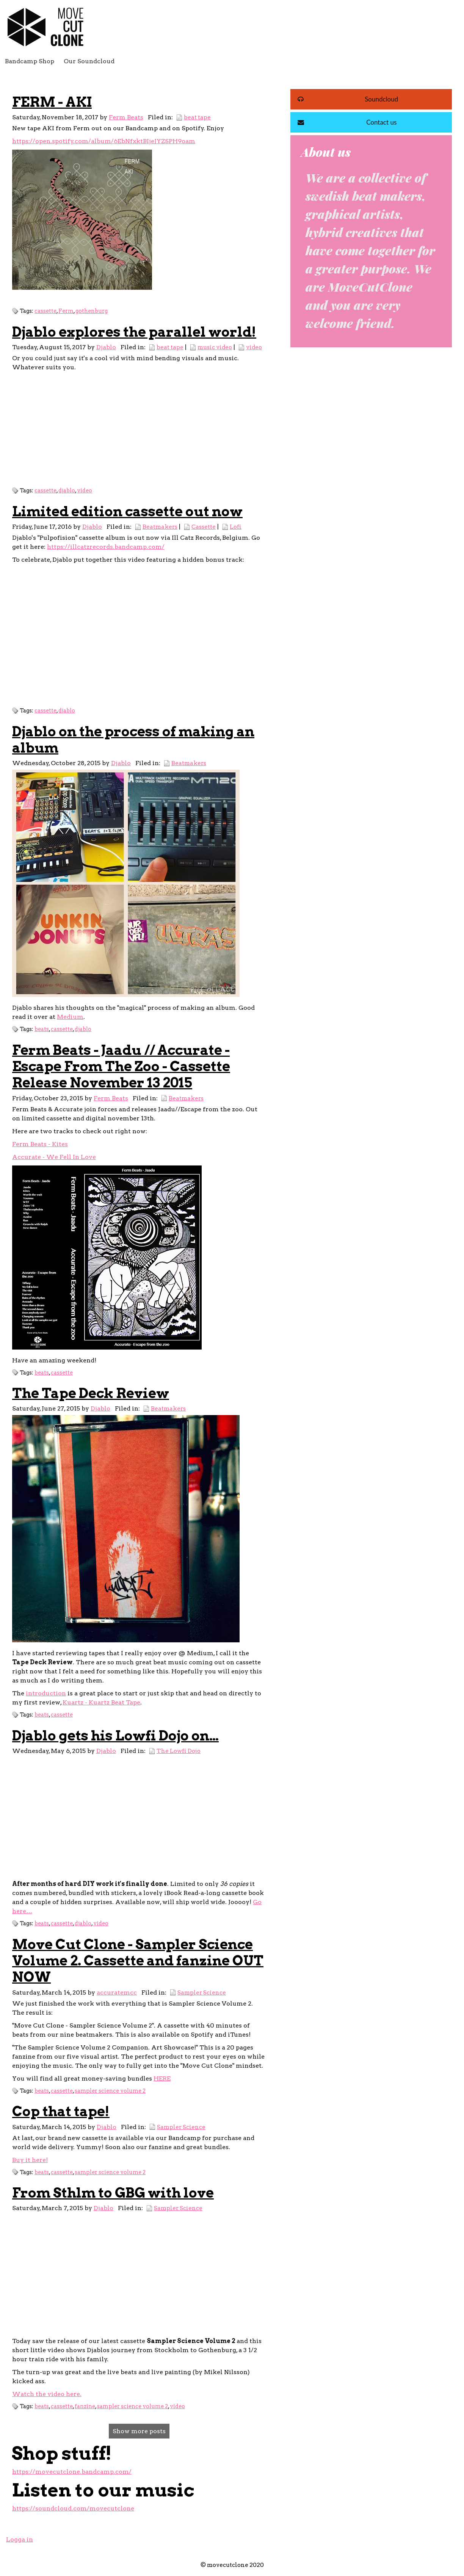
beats (41, 1029)
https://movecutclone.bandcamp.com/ (72, 2471)
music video (215, 347)
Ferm (66, 311)
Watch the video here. (47, 2394)
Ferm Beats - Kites (40, 1144)
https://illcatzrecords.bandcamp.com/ (106, 546)
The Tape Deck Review (90, 1393)
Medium (70, 1016)
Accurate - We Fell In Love (54, 1157)
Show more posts (139, 2431)
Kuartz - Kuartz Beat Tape (101, 1702)
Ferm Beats (126, 117)
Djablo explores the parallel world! (134, 331)
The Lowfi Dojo (179, 1750)
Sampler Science (201, 1992)
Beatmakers (160, 526)
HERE (162, 2078)
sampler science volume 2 (110, 2090)
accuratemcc (117, 1992)
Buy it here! (30, 2160)
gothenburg (91, 311)
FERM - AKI (52, 102)
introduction (46, 1693)
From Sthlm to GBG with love (113, 2192)
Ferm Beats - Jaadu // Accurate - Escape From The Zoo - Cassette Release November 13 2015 (121, 1066)
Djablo (106, 347)
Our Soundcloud (89, 61)
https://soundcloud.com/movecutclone (73, 2508)
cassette (45, 311)
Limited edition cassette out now (127, 511)
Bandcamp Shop (29, 61)
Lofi (235, 526)
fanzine (85, 2406)
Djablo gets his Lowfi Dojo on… (115, 1735)
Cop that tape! (61, 2111)
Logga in (19, 2539)
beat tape (197, 117)
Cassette (203, 526)
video (254, 347)
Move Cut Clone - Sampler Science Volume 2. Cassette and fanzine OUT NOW (137, 1960)
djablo (66, 490)
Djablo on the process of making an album (133, 739)
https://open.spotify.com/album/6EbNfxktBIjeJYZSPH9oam (103, 141)
